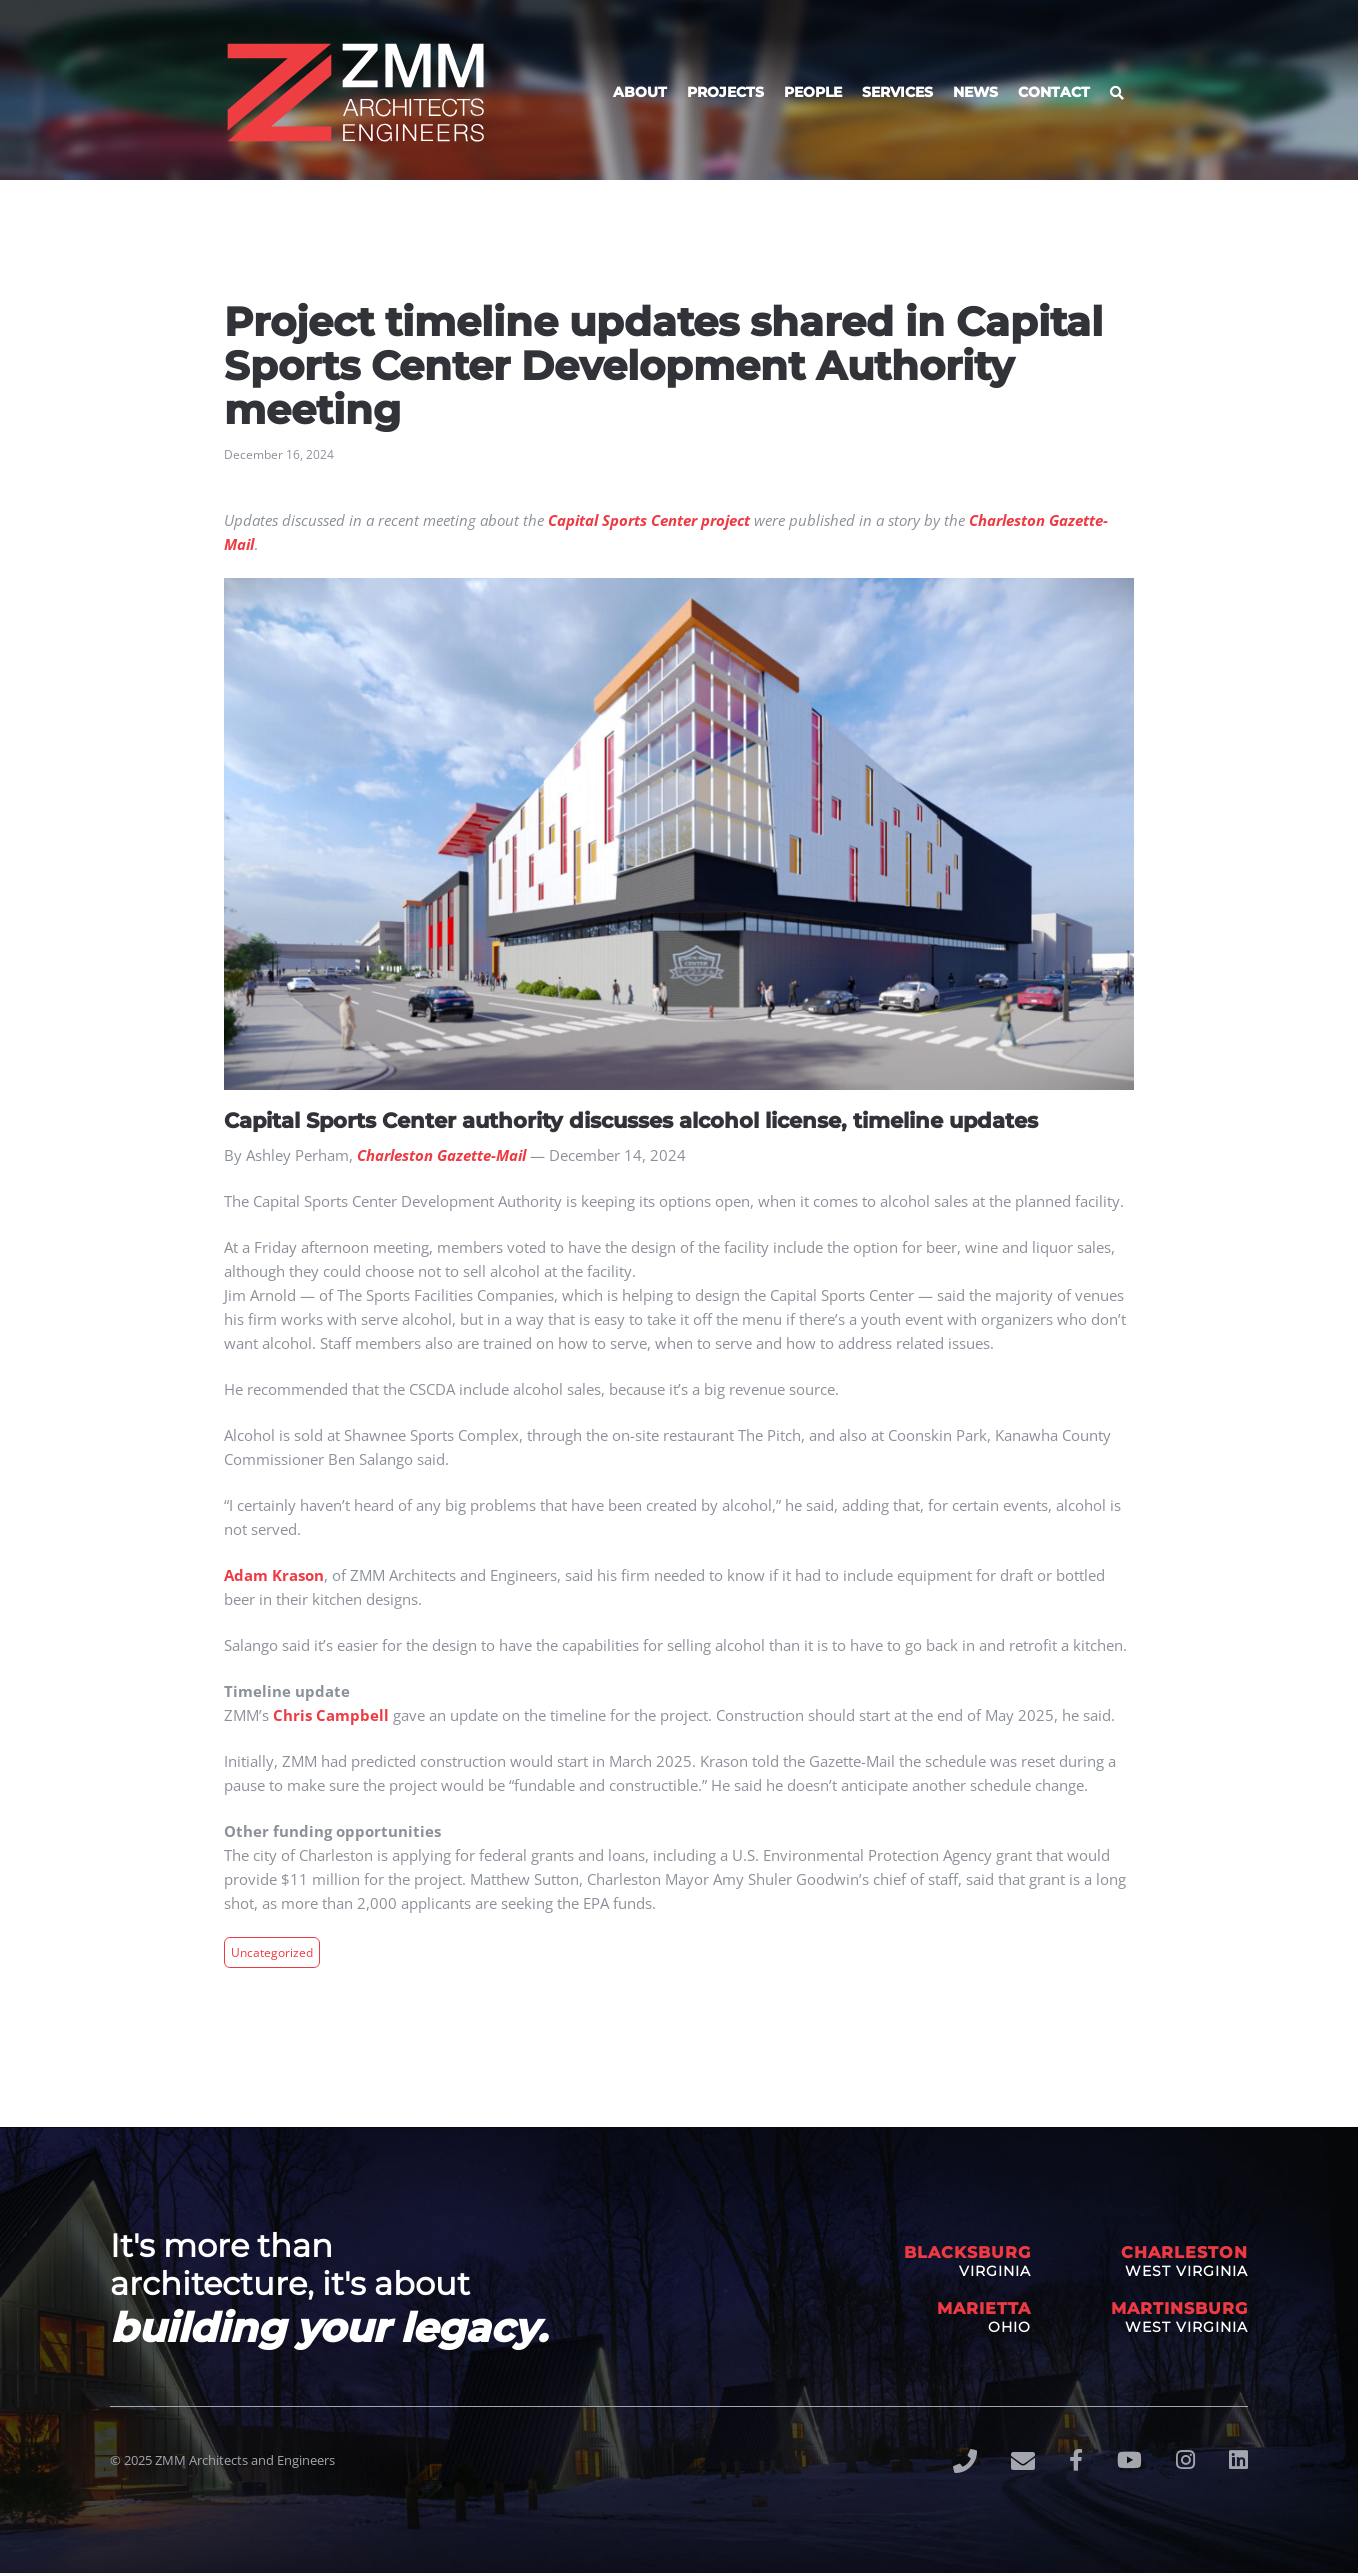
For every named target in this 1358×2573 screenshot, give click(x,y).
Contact (1054, 92)
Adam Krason (274, 1575)
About (640, 92)
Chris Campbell (331, 1715)
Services (897, 92)
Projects (725, 92)
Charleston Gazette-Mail (441, 1155)
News (975, 92)
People (813, 92)
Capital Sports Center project (649, 520)
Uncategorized (272, 1952)
